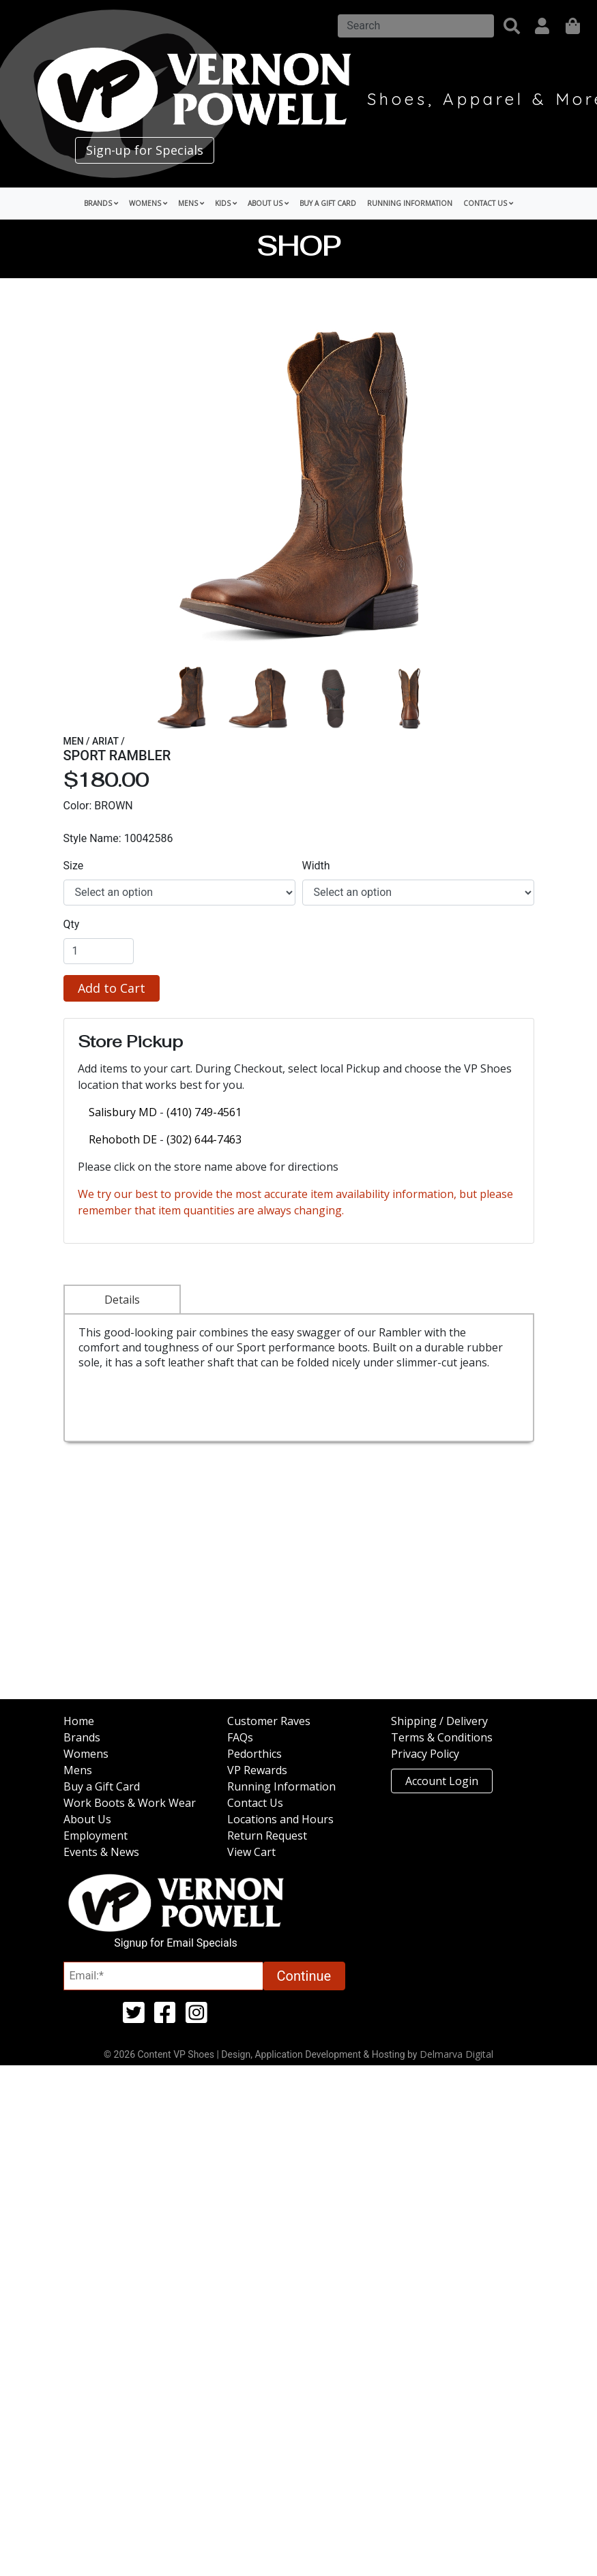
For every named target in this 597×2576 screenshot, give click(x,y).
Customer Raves (268, 1720)
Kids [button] (226, 203)
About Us (87, 1819)
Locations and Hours (280, 1819)
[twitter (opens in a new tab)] (134, 2017)
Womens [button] (148, 203)
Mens (77, 1770)
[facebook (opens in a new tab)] (165, 2017)
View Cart (251, 1851)
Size (73, 865)
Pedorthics (254, 1753)
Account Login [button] (441, 1780)
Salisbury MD (124, 1112)
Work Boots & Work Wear (129, 1802)
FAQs (240, 1737)
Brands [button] (101, 203)
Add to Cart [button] (111, 988)
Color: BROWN (98, 805)
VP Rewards (257, 1770)
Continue (304, 1976)
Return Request (267, 1835)
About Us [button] (268, 203)
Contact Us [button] (488, 203)
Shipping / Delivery (439, 1720)
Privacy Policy (425, 1753)
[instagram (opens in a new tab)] (196, 2017)
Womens (85, 1753)
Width (316, 865)
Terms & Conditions (442, 1737)
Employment (95, 1835)
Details (122, 1299)
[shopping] (573, 26)
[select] (179, 892)
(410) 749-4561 (204, 1112)
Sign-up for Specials (144, 150)
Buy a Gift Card (328, 203)
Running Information (409, 203)
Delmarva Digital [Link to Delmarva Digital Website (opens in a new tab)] (456, 2054)
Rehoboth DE (124, 1139)
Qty (71, 924)
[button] (511, 26)
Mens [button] (191, 203)
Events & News (101, 1851)
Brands (81, 1737)
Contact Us (255, 1802)
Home (78, 1720)
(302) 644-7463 (204, 1139)
